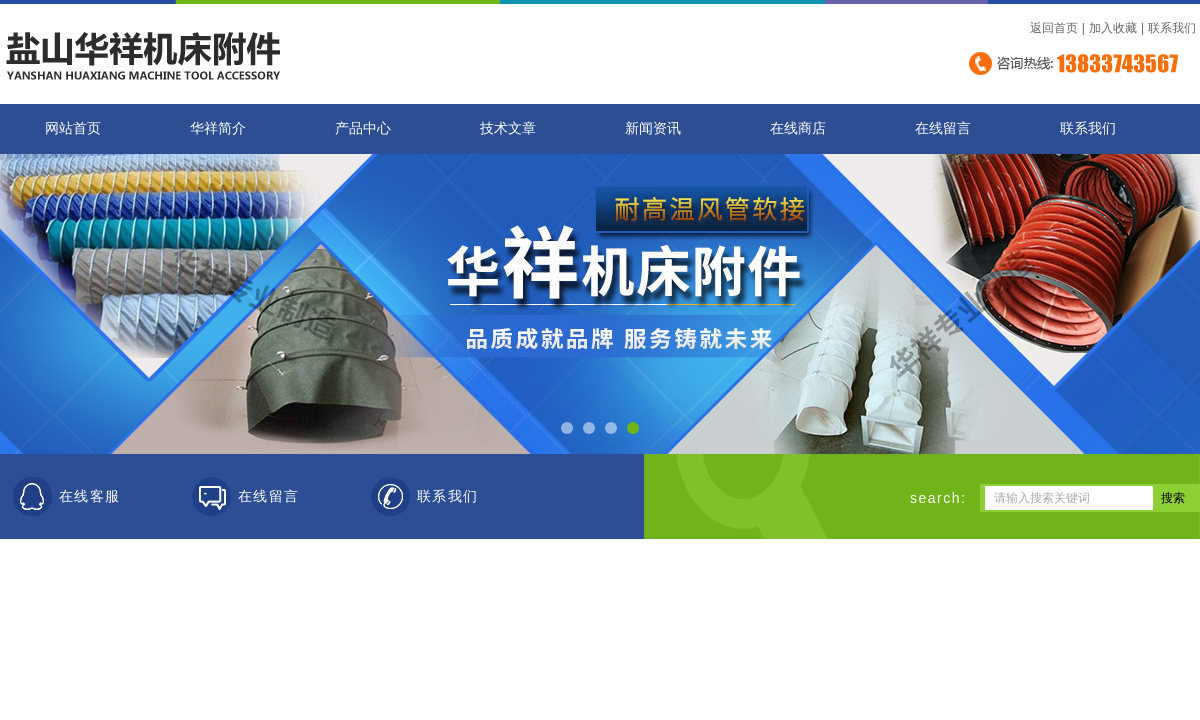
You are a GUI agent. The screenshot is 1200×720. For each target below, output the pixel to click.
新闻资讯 (653, 128)
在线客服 (90, 496)
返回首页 (1054, 28)
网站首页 (73, 128)
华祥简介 (218, 128)
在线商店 (798, 128)
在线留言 (943, 128)
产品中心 (363, 128)
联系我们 (1172, 28)
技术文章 (508, 128)
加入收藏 (1113, 28)
